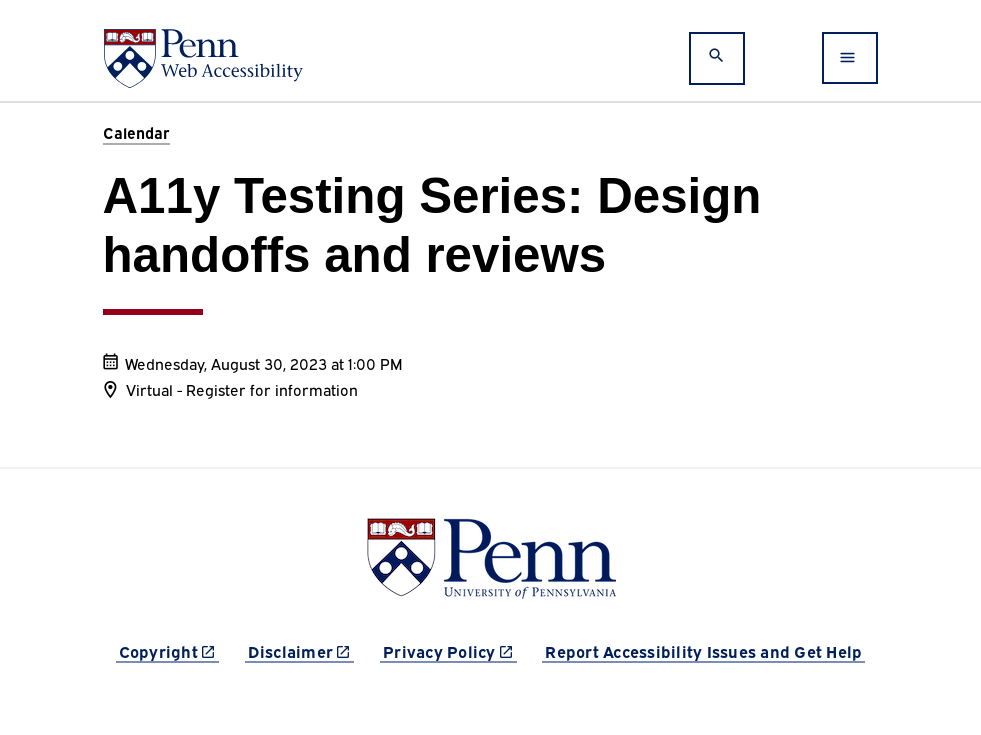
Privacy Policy (450, 650)
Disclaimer (301, 650)
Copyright (169, 650)
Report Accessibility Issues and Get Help (703, 651)
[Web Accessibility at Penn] (203, 58)
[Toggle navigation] (850, 58)
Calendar (136, 132)
